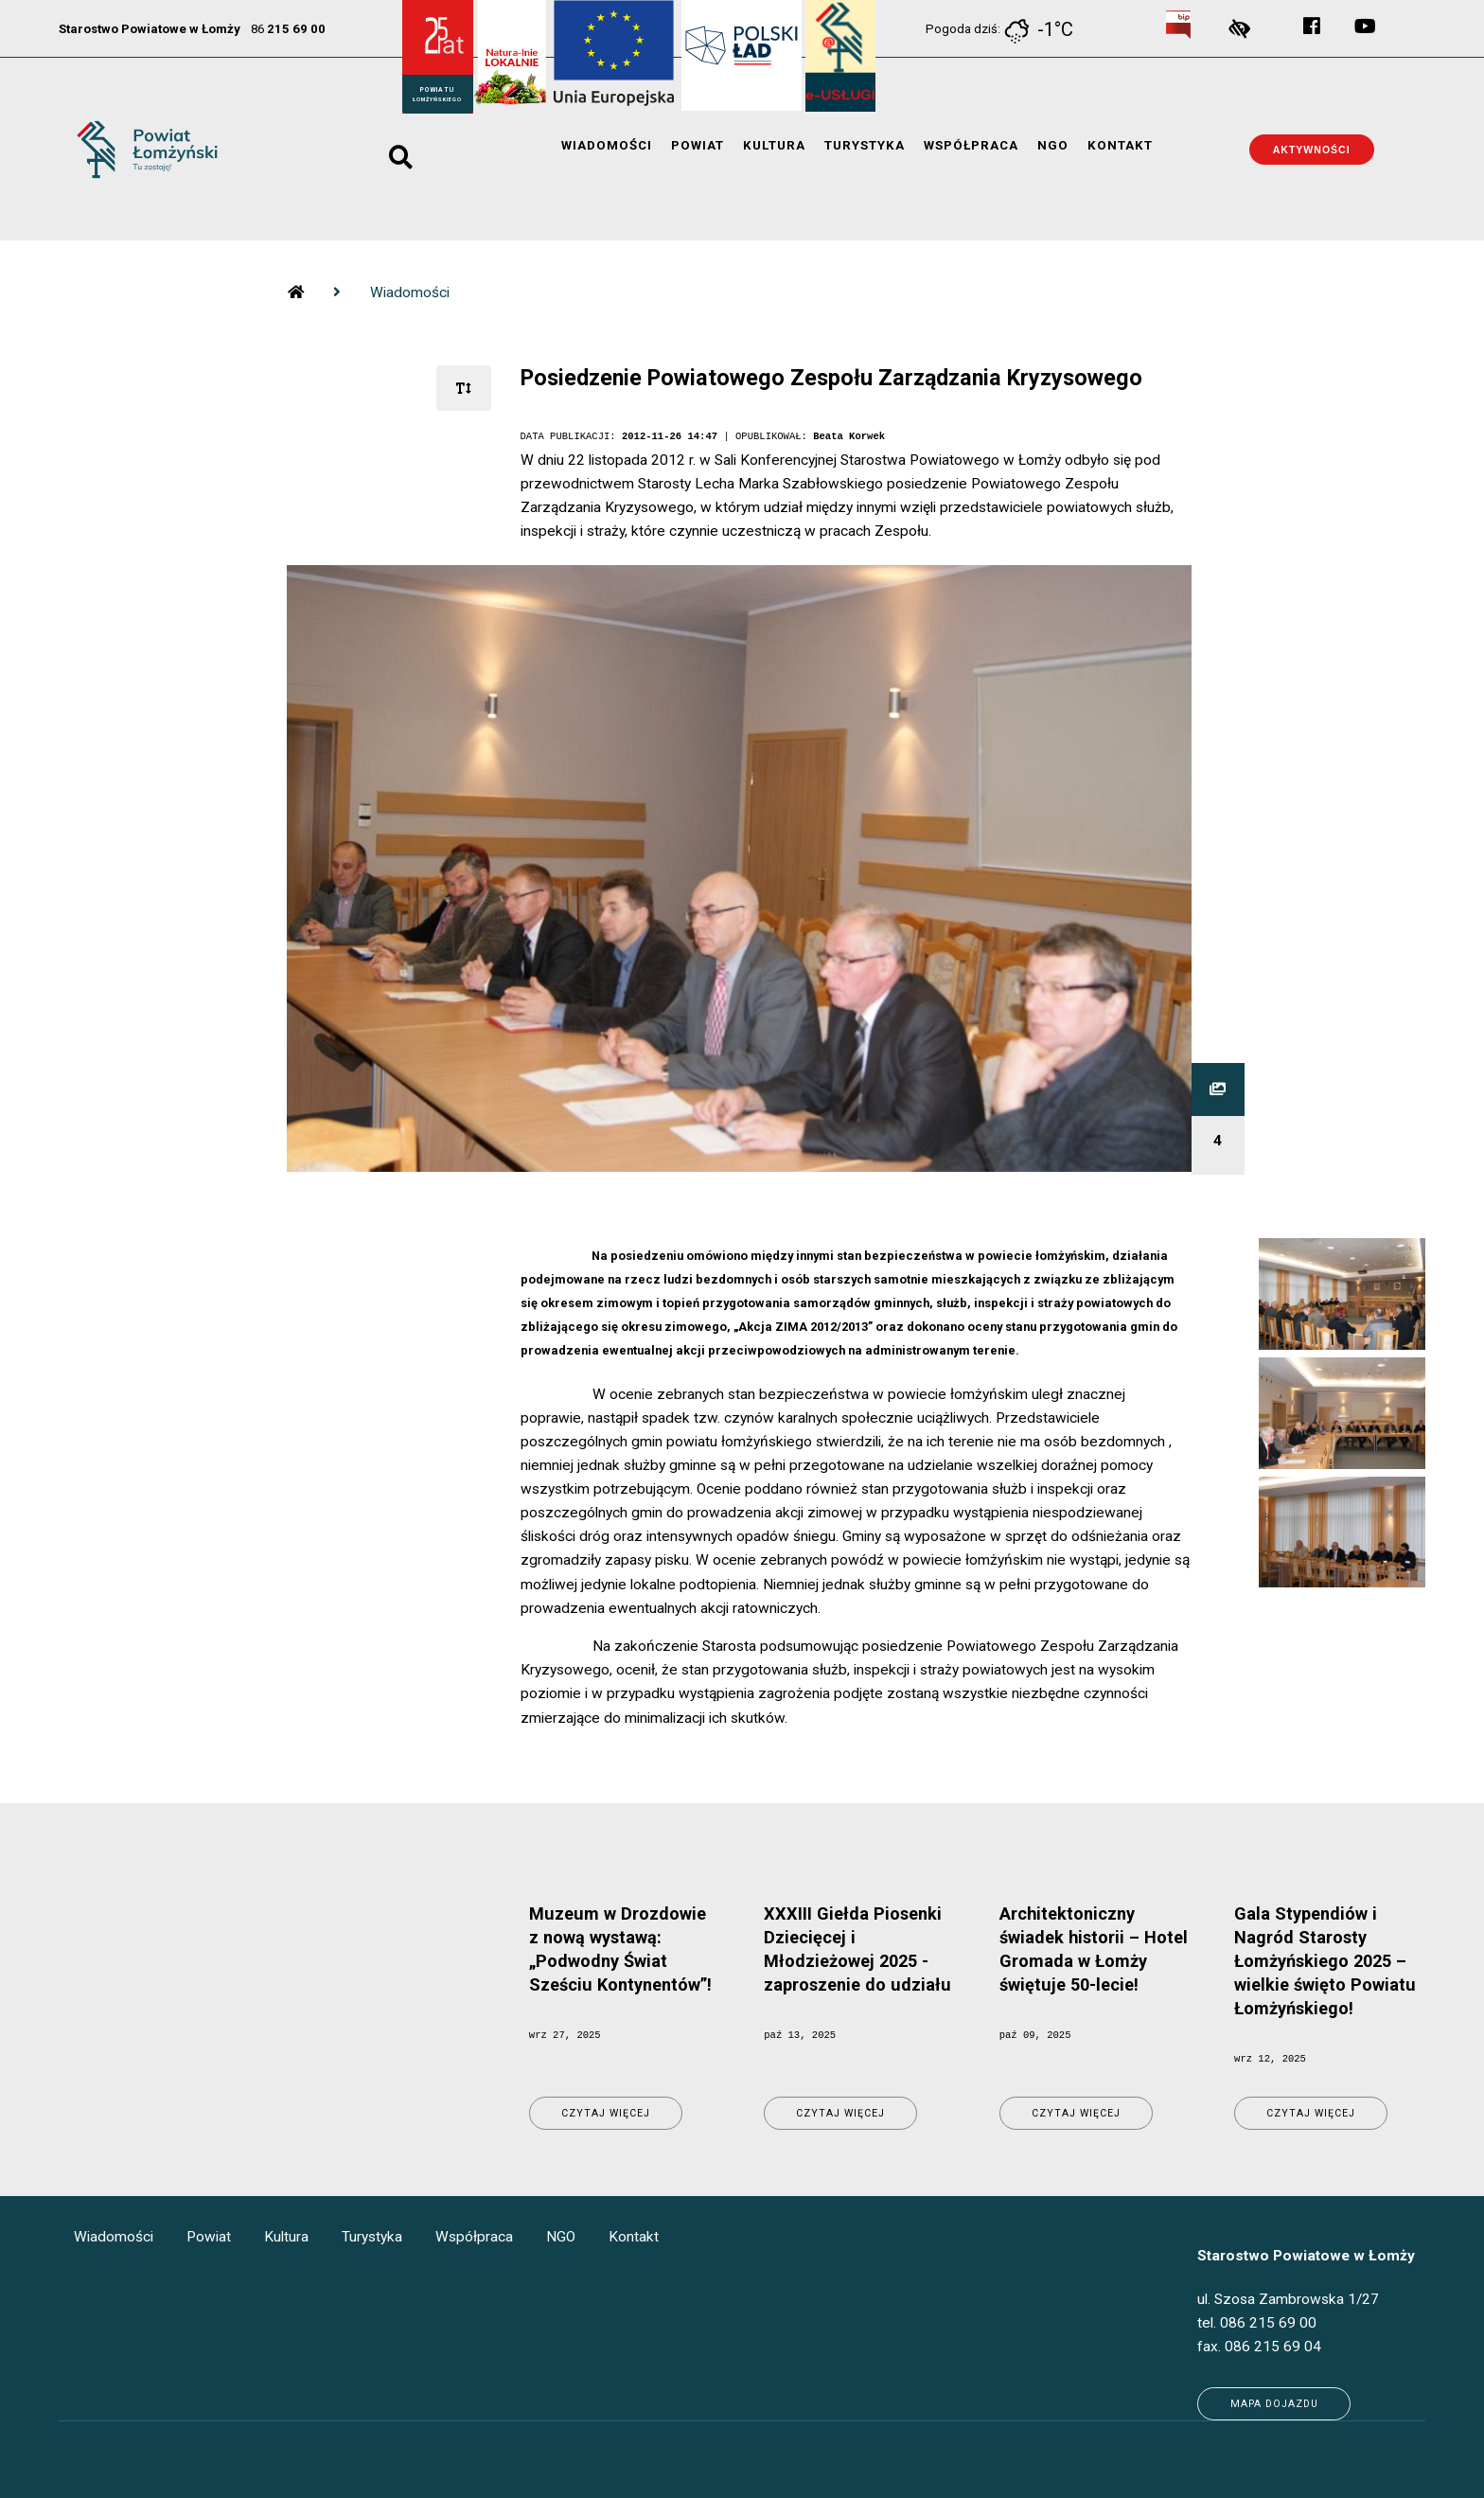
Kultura (774, 147)
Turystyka (864, 147)
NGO (1053, 147)
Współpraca (971, 147)
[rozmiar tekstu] (463, 388)
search (401, 149)
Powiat (697, 147)
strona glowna (295, 280)
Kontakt (1120, 147)
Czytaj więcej (605, 2113)
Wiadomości (606, 147)
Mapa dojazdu (1274, 2404)
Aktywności (1312, 149)
